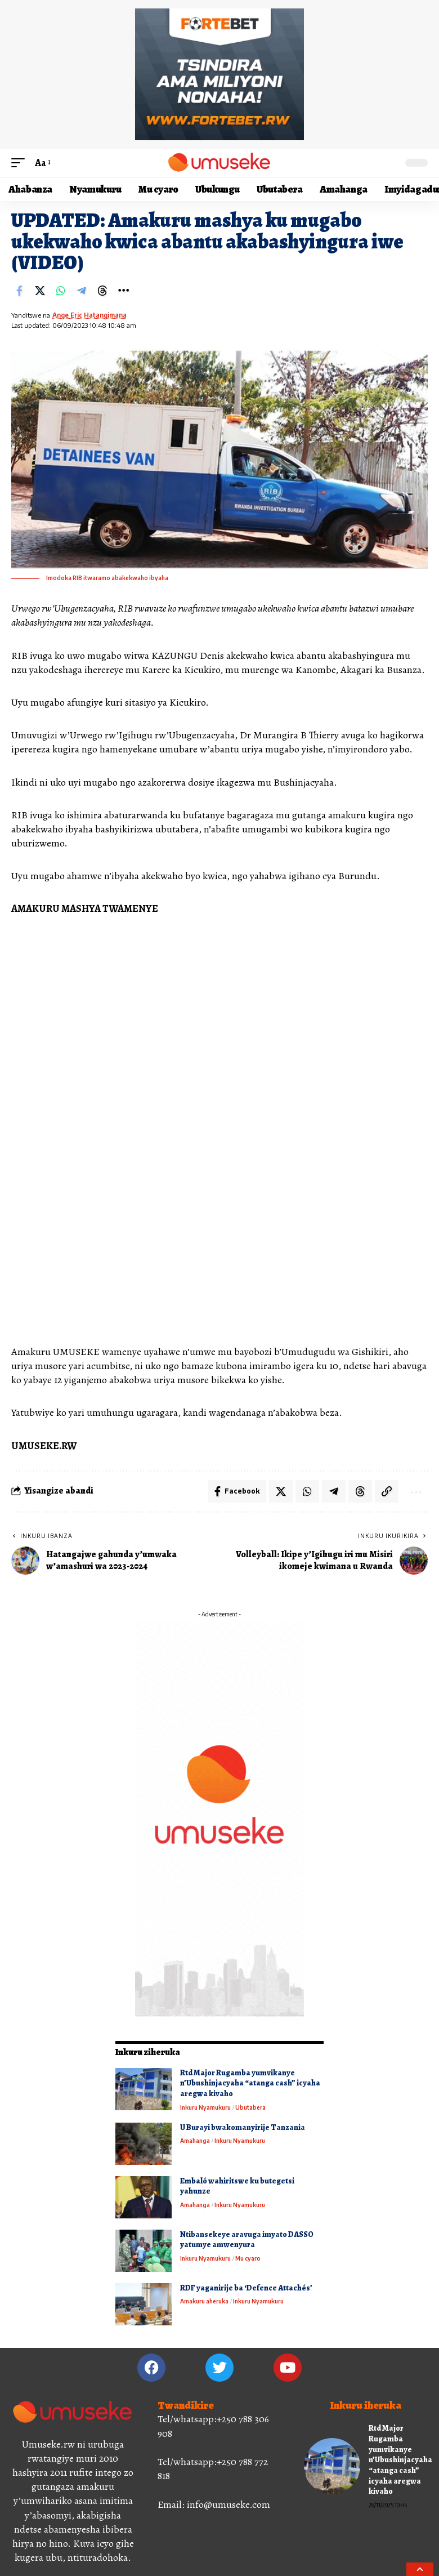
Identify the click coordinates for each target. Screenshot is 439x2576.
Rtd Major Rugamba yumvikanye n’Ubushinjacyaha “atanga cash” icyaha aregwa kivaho (250, 2083)
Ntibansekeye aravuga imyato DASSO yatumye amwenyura (246, 2239)
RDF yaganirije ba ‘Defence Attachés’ (246, 2288)
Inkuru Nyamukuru (205, 2107)
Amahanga (195, 2140)
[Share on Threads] (102, 291)
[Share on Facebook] (19, 291)
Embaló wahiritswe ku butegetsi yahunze (237, 2186)
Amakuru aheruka (204, 2301)
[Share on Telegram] (81, 291)
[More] (123, 291)
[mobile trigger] (20, 163)
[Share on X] (40, 291)
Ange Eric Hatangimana (89, 315)
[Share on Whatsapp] (61, 291)
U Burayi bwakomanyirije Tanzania (242, 2127)
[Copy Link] (386, 1491)
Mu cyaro (248, 2258)
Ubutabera (250, 2107)
